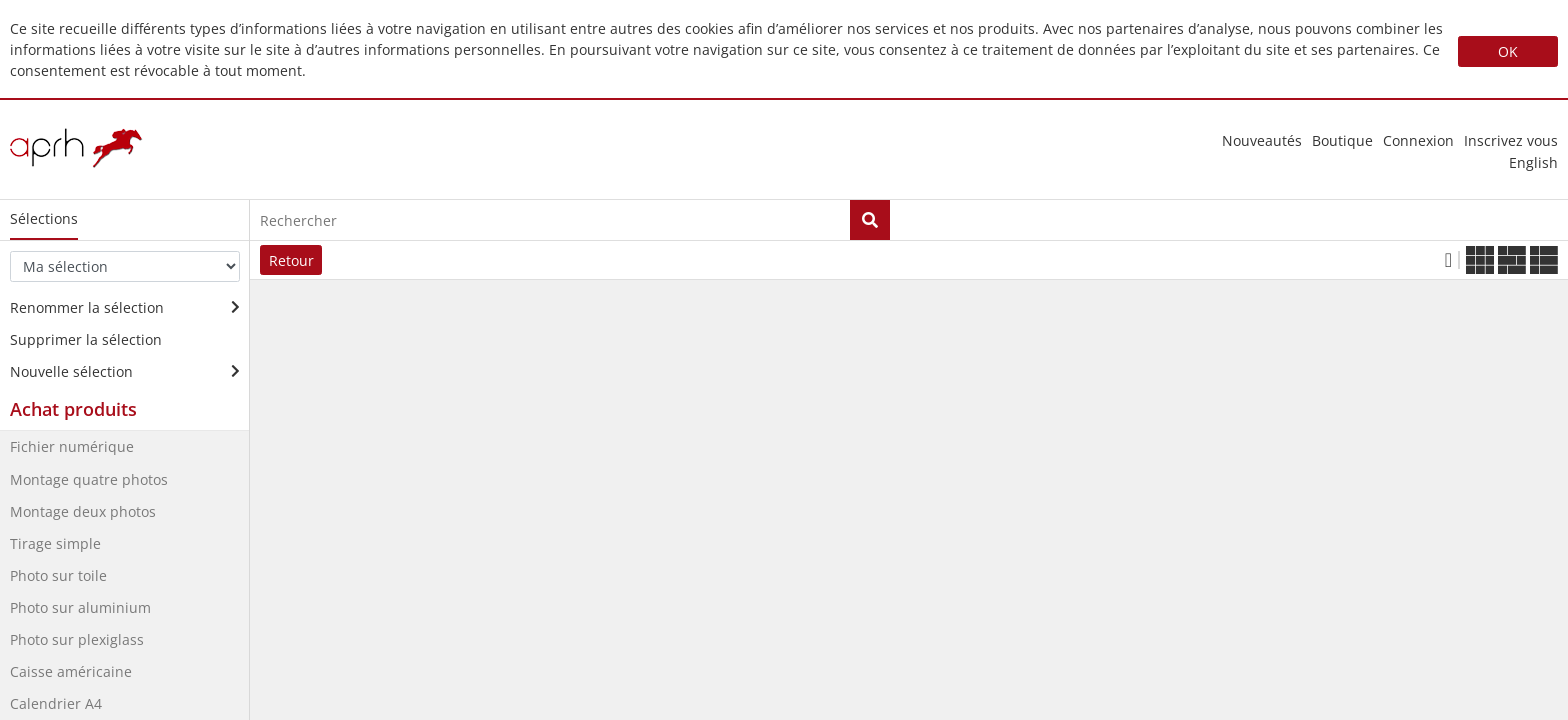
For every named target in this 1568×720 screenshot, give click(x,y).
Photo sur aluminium (80, 607)
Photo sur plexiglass (77, 639)
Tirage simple (55, 543)
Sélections (44, 218)
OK (1508, 51)
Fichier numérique (72, 446)
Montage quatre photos (89, 479)
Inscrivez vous (1511, 140)
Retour (291, 260)
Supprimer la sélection (86, 339)
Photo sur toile (58, 575)
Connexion (1418, 140)
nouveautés (1262, 140)
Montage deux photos (83, 511)
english (1533, 163)
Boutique (1342, 140)
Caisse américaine (71, 671)
